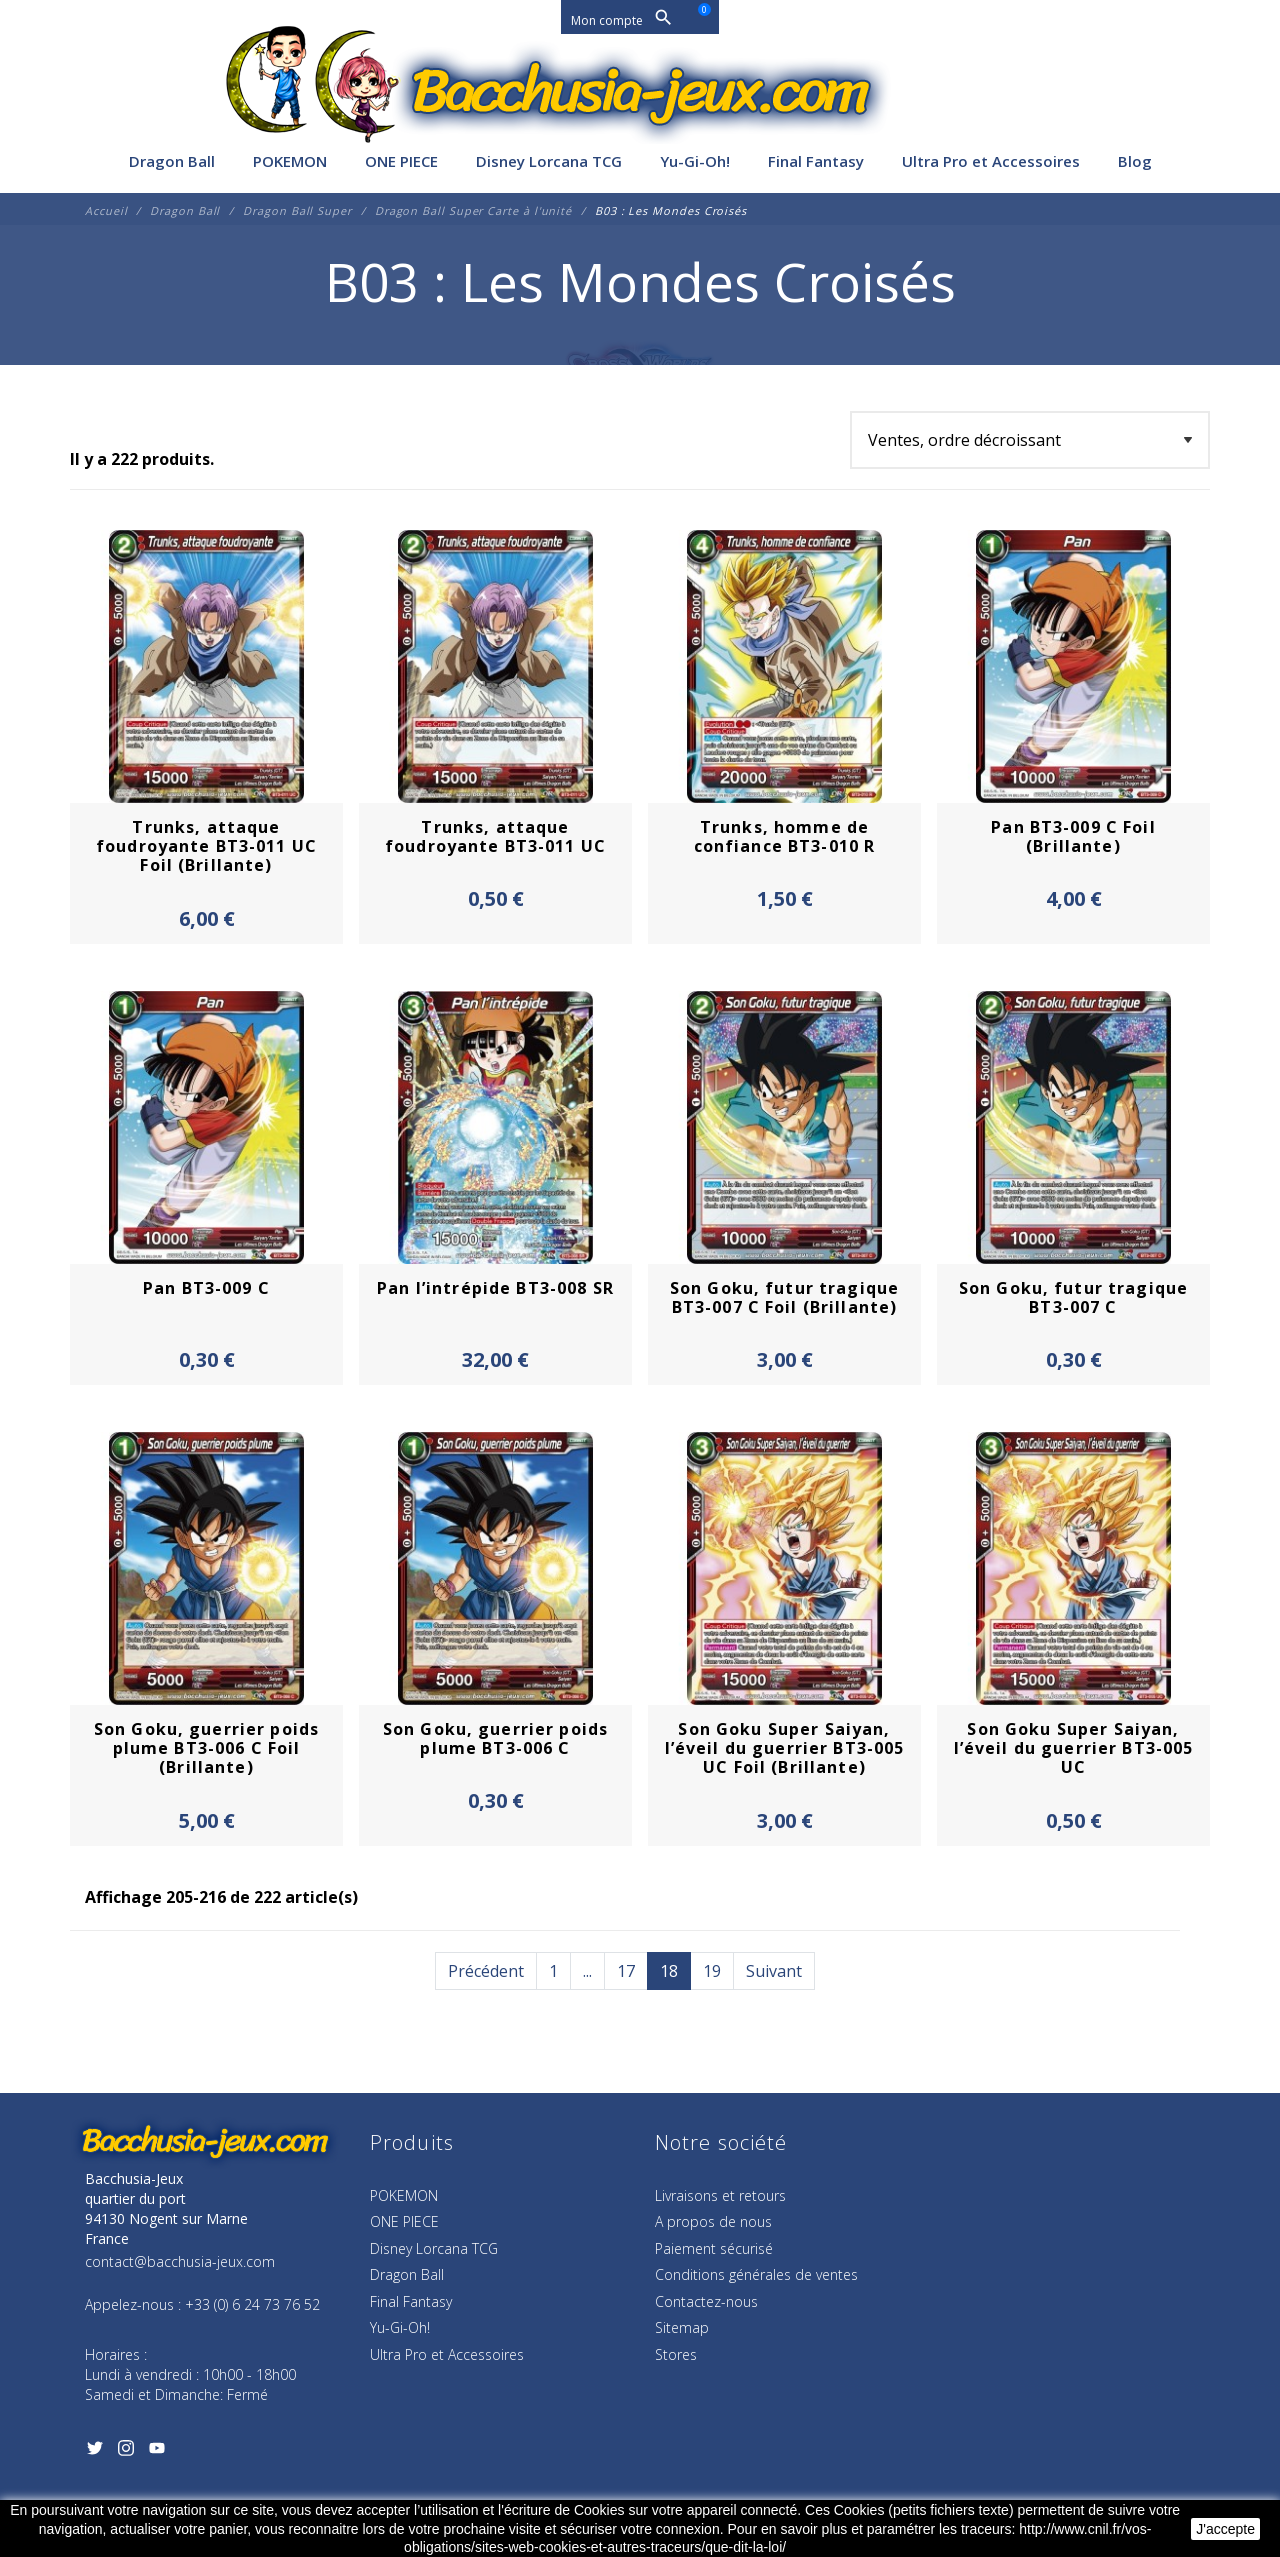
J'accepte (1225, 2529)
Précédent (486, 1971)
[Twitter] (94, 2452)
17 (626, 1971)
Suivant (774, 1971)
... (587, 1971)
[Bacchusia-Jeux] (640, 92)
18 (669, 1971)
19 (712, 1971)
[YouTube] (156, 2452)
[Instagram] (125, 2452)
